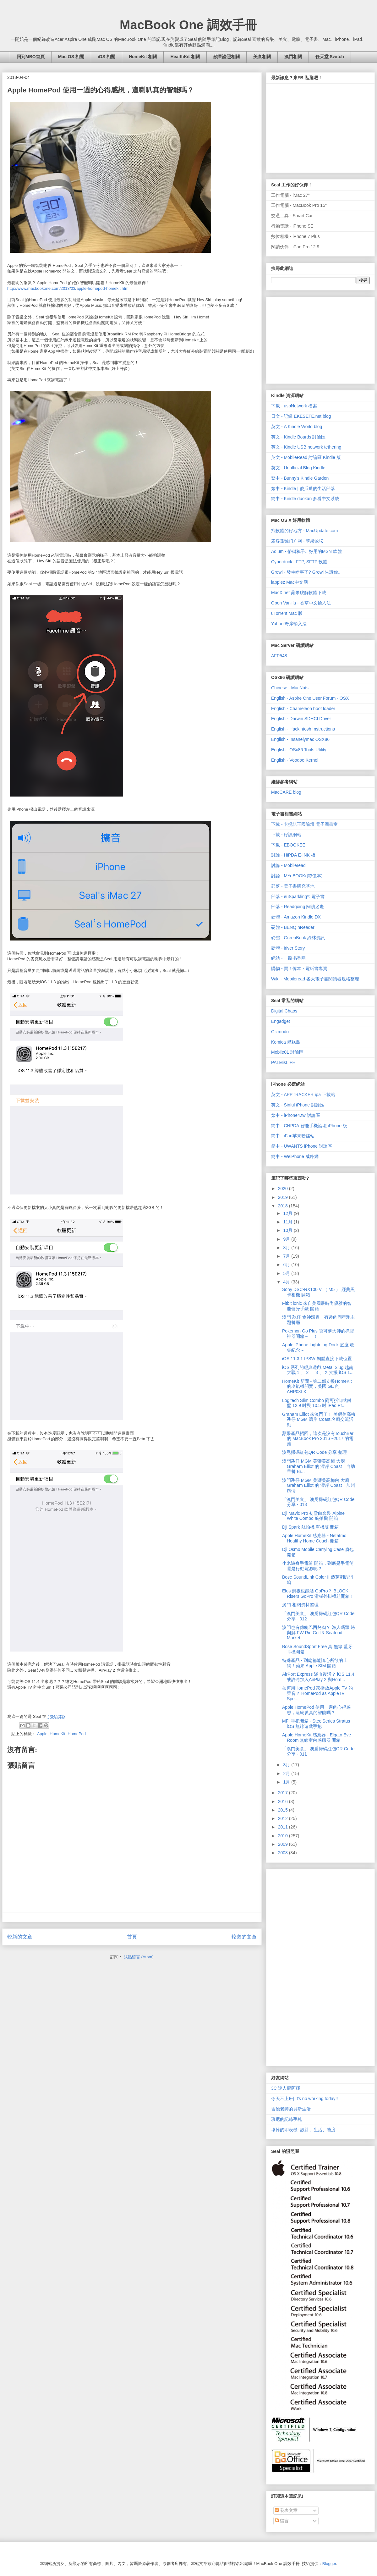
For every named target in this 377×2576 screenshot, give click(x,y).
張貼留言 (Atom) (139, 1957)
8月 (287, 1247)
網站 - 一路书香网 (288, 958)
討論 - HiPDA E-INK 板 (293, 855)
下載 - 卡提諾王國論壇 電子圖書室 (304, 824)
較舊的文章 (244, 1936)
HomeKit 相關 (143, 56)
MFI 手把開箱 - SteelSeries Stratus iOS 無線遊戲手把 (316, 1723)
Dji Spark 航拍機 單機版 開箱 (310, 1527)
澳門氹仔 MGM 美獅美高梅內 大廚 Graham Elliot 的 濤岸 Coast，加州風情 (318, 1485)
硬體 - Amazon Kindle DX (296, 916)
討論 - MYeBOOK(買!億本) (297, 875)
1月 (287, 1781)
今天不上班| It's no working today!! (304, 2098)
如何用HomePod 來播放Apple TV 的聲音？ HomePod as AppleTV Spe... (317, 1693)
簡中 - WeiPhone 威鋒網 (295, 1156)
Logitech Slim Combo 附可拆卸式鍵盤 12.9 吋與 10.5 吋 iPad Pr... (317, 1403)
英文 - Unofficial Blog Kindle (298, 467)
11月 (288, 1221)
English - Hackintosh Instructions (303, 728)
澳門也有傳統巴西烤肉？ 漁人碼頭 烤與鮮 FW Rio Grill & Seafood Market (318, 1633)
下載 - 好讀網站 (286, 834)
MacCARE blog (286, 792)
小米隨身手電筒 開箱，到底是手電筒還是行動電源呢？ (318, 1566)
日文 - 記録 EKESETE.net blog (301, 416)
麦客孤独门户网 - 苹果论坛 (297, 540)
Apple (42, 1733)
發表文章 (286, 2510)
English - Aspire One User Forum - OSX (310, 698)
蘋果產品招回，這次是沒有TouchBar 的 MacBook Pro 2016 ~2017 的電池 (317, 1439)
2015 (283, 1809)
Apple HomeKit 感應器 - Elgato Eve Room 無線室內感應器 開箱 (316, 1737)
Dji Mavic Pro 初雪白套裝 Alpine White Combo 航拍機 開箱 (313, 1516)
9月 (287, 1239)
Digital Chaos (284, 1010)
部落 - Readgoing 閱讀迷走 (297, 906)
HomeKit (57, 1733)
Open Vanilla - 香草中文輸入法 (301, 602)
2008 (283, 1852)
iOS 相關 (106, 56)
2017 (283, 1792)
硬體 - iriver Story (288, 948)
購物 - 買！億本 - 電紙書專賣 (299, 968)
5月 (287, 1273)
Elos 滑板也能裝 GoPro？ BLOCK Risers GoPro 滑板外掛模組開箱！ (318, 1593)
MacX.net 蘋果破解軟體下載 (298, 592)
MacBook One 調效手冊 (188, 25)
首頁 (132, 1936)
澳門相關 (293, 56)
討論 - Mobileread (288, 865)
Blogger (329, 2563)
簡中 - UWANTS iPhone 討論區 (301, 1146)
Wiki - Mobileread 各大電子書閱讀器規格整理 (315, 978)
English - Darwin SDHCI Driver (301, 718)
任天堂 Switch (329, 56)
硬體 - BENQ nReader (292, 927)
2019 (283, 1197)
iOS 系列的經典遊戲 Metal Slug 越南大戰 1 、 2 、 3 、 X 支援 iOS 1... (317, 1370)
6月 (287, 1264)
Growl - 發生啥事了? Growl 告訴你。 (306, 572)
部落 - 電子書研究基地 (292, 886)
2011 (283, 1826)
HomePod (77, 1733)
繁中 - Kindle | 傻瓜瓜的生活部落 (303, 488)
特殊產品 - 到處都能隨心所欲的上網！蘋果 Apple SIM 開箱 (314, 1663)
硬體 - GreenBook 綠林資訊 (298, 937)
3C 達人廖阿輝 (285, 2088)
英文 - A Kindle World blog (296, 426)
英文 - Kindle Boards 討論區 (298, 436)
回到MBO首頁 (31, 56)
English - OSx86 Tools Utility (298, 749)
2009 (283, 1844)
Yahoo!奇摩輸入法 (289, 623)
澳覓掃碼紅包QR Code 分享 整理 (314, 1452)
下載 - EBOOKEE (288, 844)
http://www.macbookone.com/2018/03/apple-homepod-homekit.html (68, 288)
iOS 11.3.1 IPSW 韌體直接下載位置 (317, 1358)
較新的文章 (19, 1936)
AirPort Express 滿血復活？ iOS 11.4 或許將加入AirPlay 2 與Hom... (318, 1677)
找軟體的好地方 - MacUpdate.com (304, 530)
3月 (287, 1764)
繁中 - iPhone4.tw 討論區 (295, 1115)
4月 (287, 1281)
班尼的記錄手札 (286, 2119)
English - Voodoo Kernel (294, 760)
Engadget (280, 1021)
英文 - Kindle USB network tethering (306, 447)
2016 (283, 1801)
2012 (283, 1818)
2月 (287, 1773)
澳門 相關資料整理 (300, 1604)
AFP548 (279, 655)
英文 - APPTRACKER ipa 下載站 (303, 1094)
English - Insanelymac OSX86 (300, 739)
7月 (287, 1256)
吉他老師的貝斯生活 (291, 2108)
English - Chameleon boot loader (303, 708)
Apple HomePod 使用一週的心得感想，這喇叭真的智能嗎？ (316, 1710)
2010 (283, 1835)
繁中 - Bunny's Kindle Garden (300, 478)
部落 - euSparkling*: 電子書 (298, 896)
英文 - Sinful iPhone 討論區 (297, 1104)
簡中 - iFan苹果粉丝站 (292, 1135)
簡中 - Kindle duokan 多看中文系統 (305, 498)
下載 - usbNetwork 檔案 (294, 405)
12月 (288, 1213)
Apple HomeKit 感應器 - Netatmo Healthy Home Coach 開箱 (314, 1538)
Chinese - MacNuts (290, 687)
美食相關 (262, 56)
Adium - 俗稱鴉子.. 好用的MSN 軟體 (306, 551)
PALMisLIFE (283, 1062)
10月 (288, 1230)
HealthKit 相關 (184, 56)
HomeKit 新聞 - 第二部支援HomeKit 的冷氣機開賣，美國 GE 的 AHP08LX (317, 1386)
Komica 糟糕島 (285, 1042)
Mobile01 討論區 (287, 1052)
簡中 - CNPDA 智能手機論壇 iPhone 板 (309, 1125)
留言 (282, 2520)
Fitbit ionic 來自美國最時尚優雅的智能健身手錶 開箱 (317, 1306)
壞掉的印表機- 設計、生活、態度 (303, 2129)
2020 (283, 1188)
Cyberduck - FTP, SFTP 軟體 (299, 561)
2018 (283, 1205)
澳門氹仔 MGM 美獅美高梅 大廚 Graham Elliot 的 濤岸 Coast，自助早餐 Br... (318, 1466)
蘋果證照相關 (226, 56)
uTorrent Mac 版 (287, 613)
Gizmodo (280, 1031)
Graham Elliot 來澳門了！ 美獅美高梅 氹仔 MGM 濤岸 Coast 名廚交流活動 (318, 1419)
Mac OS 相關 (71, 56)
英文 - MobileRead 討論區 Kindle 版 (306, 457)
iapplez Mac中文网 (289, 582)
